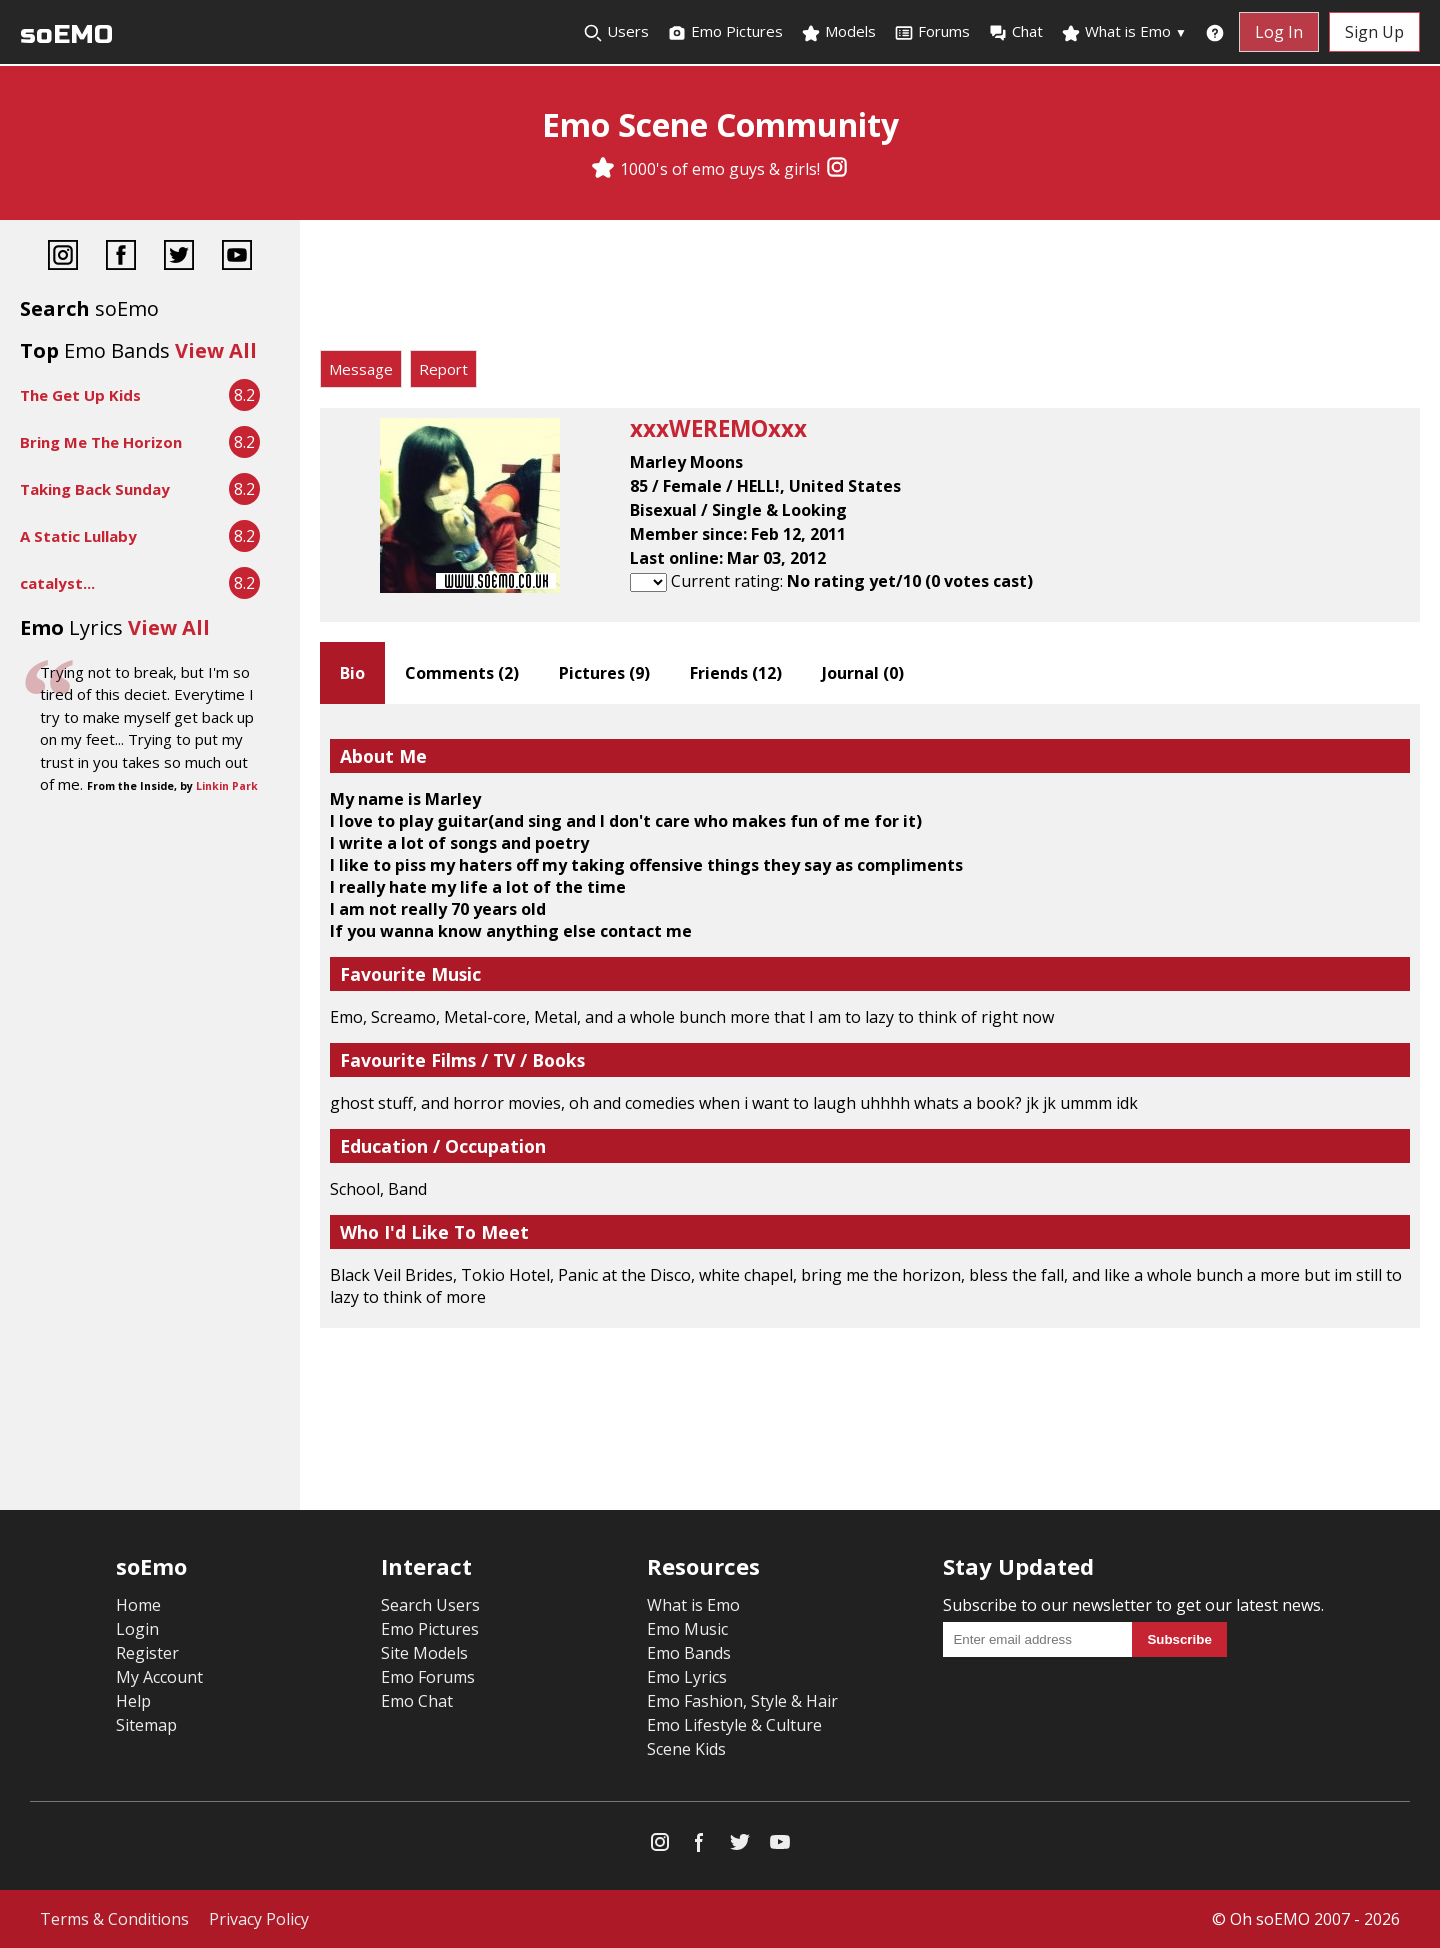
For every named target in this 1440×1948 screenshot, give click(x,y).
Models (838, 32)
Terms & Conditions (114, 1919)
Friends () (736, 673)
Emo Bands (689, 1653)
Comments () (462, 673)
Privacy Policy (259, 1919)
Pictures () (604, 673)
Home (138, 1605)
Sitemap (146, 1725)
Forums (932, 32)
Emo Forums (428, 1677)
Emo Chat (417, 1701)
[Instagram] (837, 169)
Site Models (424, 1653)
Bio (352, 673)
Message (361, 369)
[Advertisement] (870, 290)
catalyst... (57, 583)
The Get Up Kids (80, 395)
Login (137, 1629)
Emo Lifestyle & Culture (734, 1725)
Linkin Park (227, 786)
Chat (1015, 32)
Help (133, 1701)
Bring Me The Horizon (101, 442)
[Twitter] (179, 257)
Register (147, 1653)
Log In (1279, 32)
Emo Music (687, 1629)
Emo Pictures (725, 32)
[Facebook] (121, 257)
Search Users (430, 1605)
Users (616, 32)
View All (216, 350)
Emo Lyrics (687, 1677)
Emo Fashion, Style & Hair (742, 1701)
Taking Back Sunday (95, 489)
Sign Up (1374, 32)
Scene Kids (686, 1749)
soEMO (66, 34)
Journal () (863, 673)
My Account (159, 1677)
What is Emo (1124, 32)
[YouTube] (237, 257)
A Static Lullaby (78, 536)
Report (443, 369)
